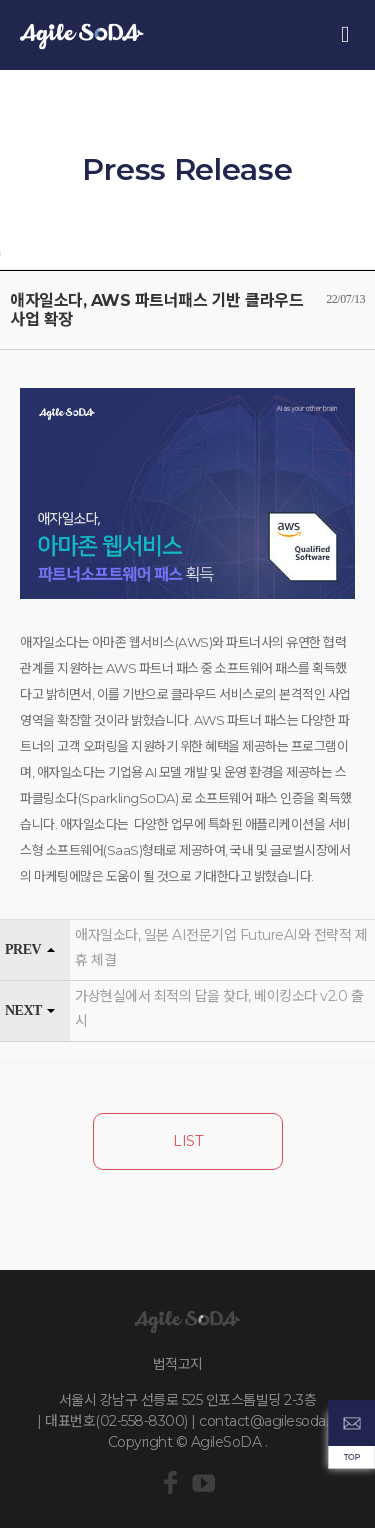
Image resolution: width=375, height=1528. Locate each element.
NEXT (23, 1010)
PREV (23, 949)
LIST (187, 1141)
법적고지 (178, 1364)
